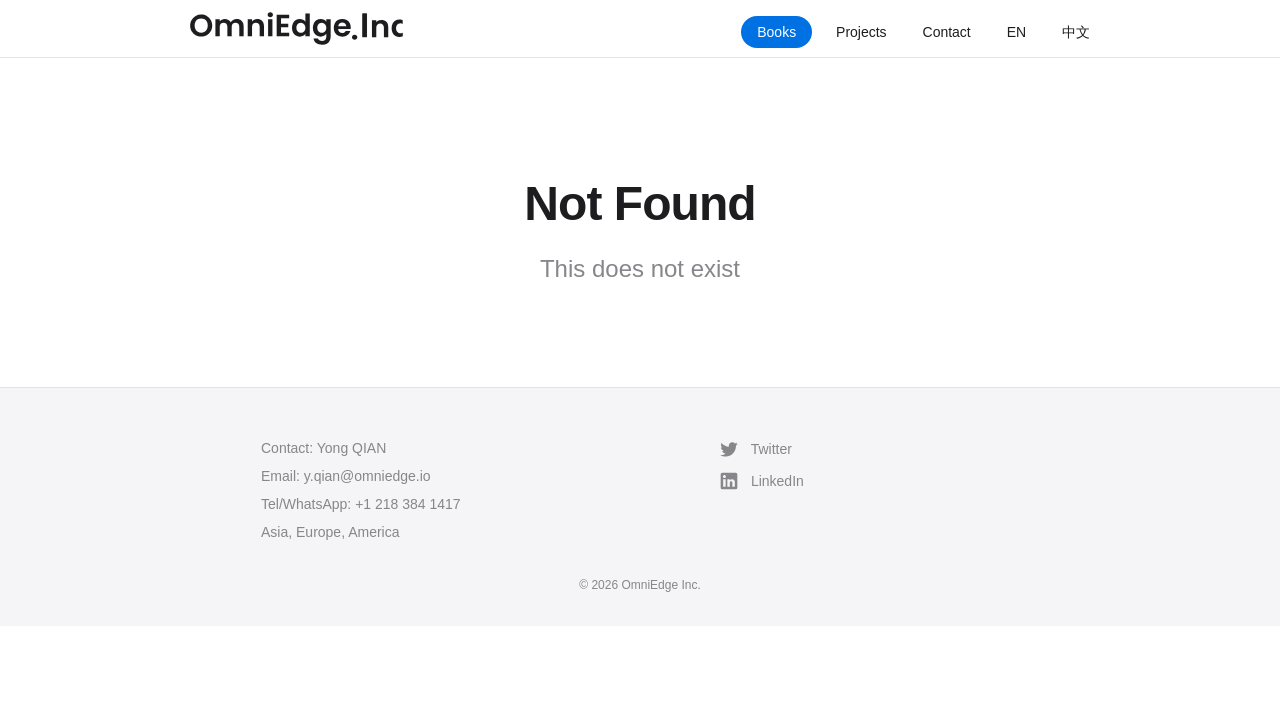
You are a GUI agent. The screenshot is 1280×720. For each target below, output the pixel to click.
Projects (861, 32)
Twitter (755, 449)
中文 (1076, 32)
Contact (947, 32)
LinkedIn (761, 481)
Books (776, 32)
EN (1016, 32)
